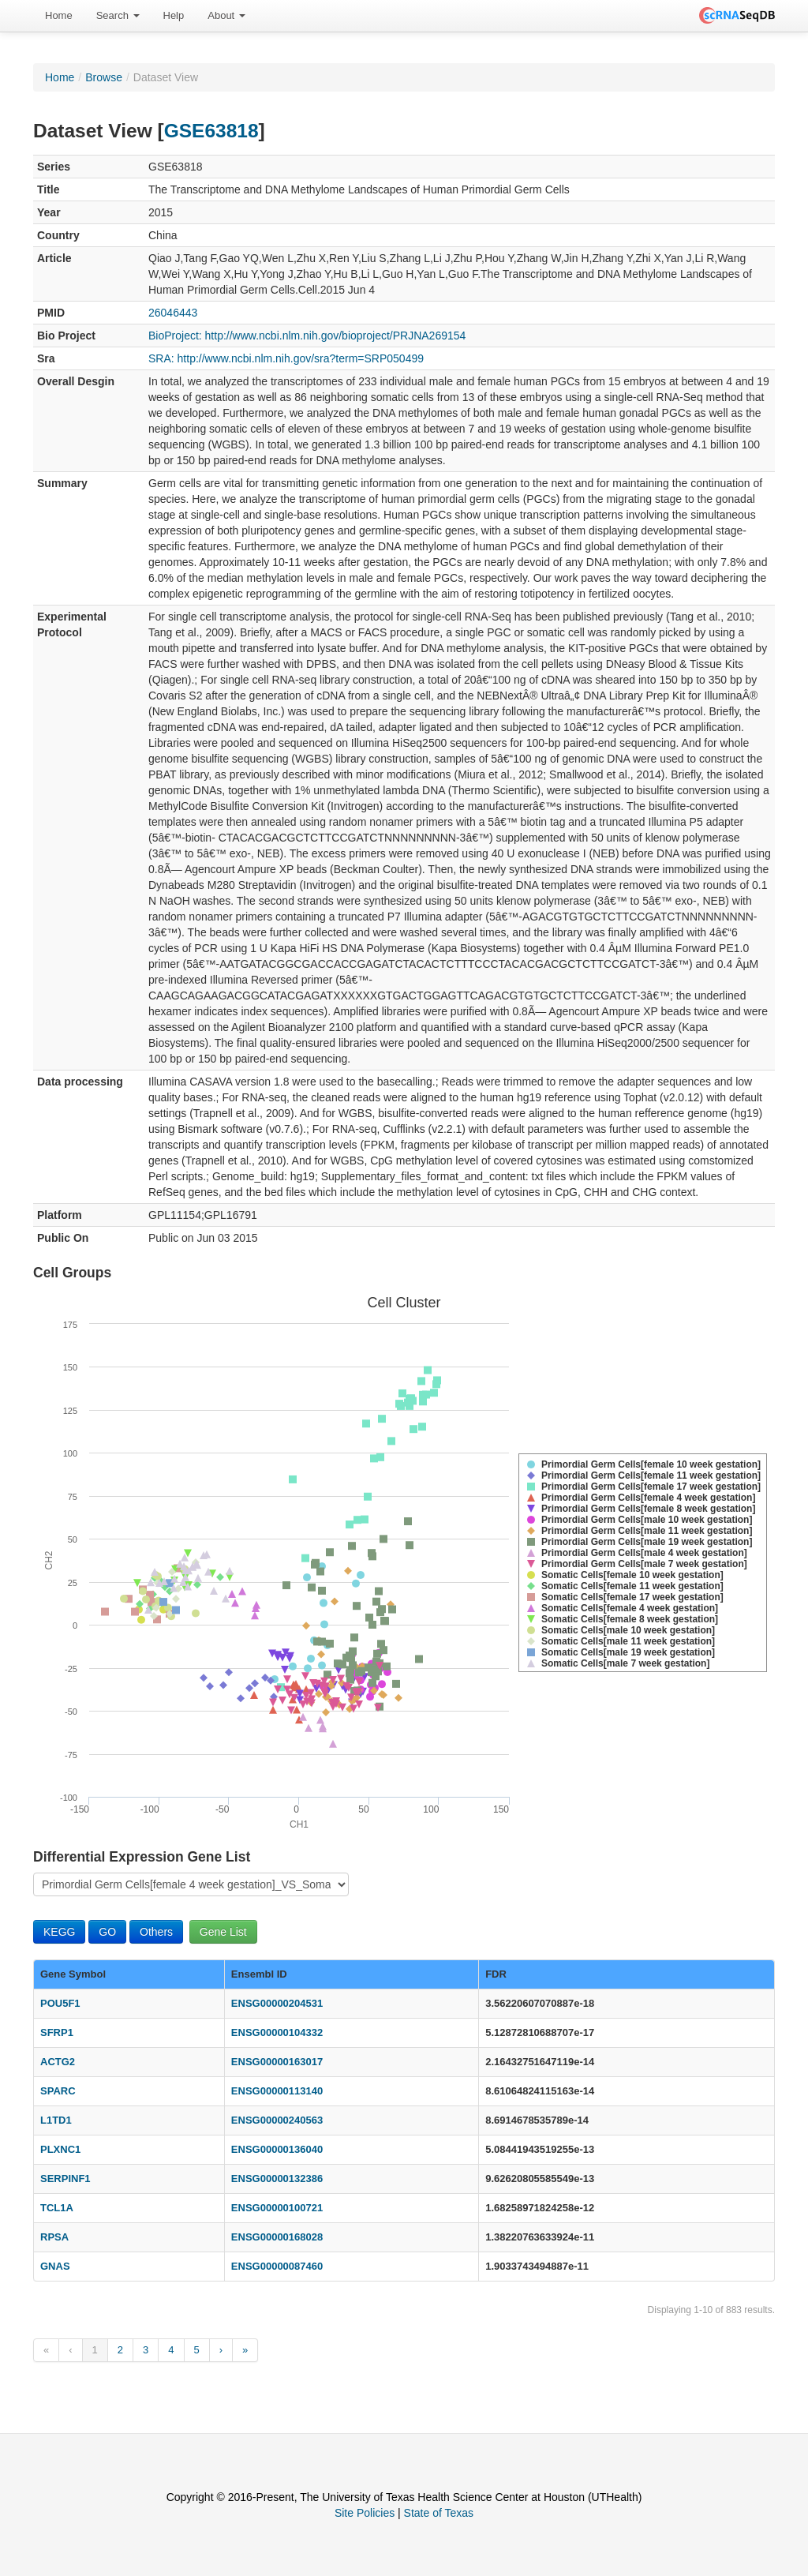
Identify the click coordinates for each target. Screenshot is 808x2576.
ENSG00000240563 (277, 2120)
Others (156, 1931)
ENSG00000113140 (277, 2091)
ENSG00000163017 (277, 2062)
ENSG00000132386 (277, 2178)
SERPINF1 (65, 2178)
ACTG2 (57, 2062)
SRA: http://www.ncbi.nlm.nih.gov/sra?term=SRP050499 (286, 358)
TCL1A (56, 2208)
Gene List (223, 1931)
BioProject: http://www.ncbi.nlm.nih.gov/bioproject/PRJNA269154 (307, 335)
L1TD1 (56, 2120)
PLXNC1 (60, 2149)
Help (174, 15)
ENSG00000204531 (277, 2003)
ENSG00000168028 (277, 2237)
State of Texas (438, 2513)
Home (59, 15)
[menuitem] (58, 16)
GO (107, 1931)
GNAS (55, 2266)
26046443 (172, 312)
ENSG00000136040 (277, 2149)
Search (118, 15)
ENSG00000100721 (277, 2208)
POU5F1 (60, 2003)
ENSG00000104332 (277, 2032)
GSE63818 (211, 130)
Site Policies (365, 2513)
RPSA (54, 2237)
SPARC (58, 2091)
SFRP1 (56, 2032)
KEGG (59, 1931)
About (226, 15)
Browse (103, 77)
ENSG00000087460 (277, 2266)
